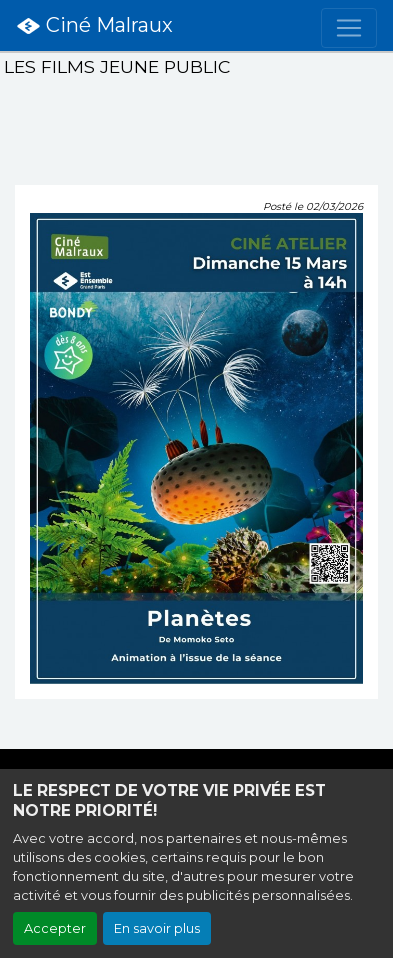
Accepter (55, 928)
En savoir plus (157, 928)
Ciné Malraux (94, 26)
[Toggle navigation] (349, 28)
